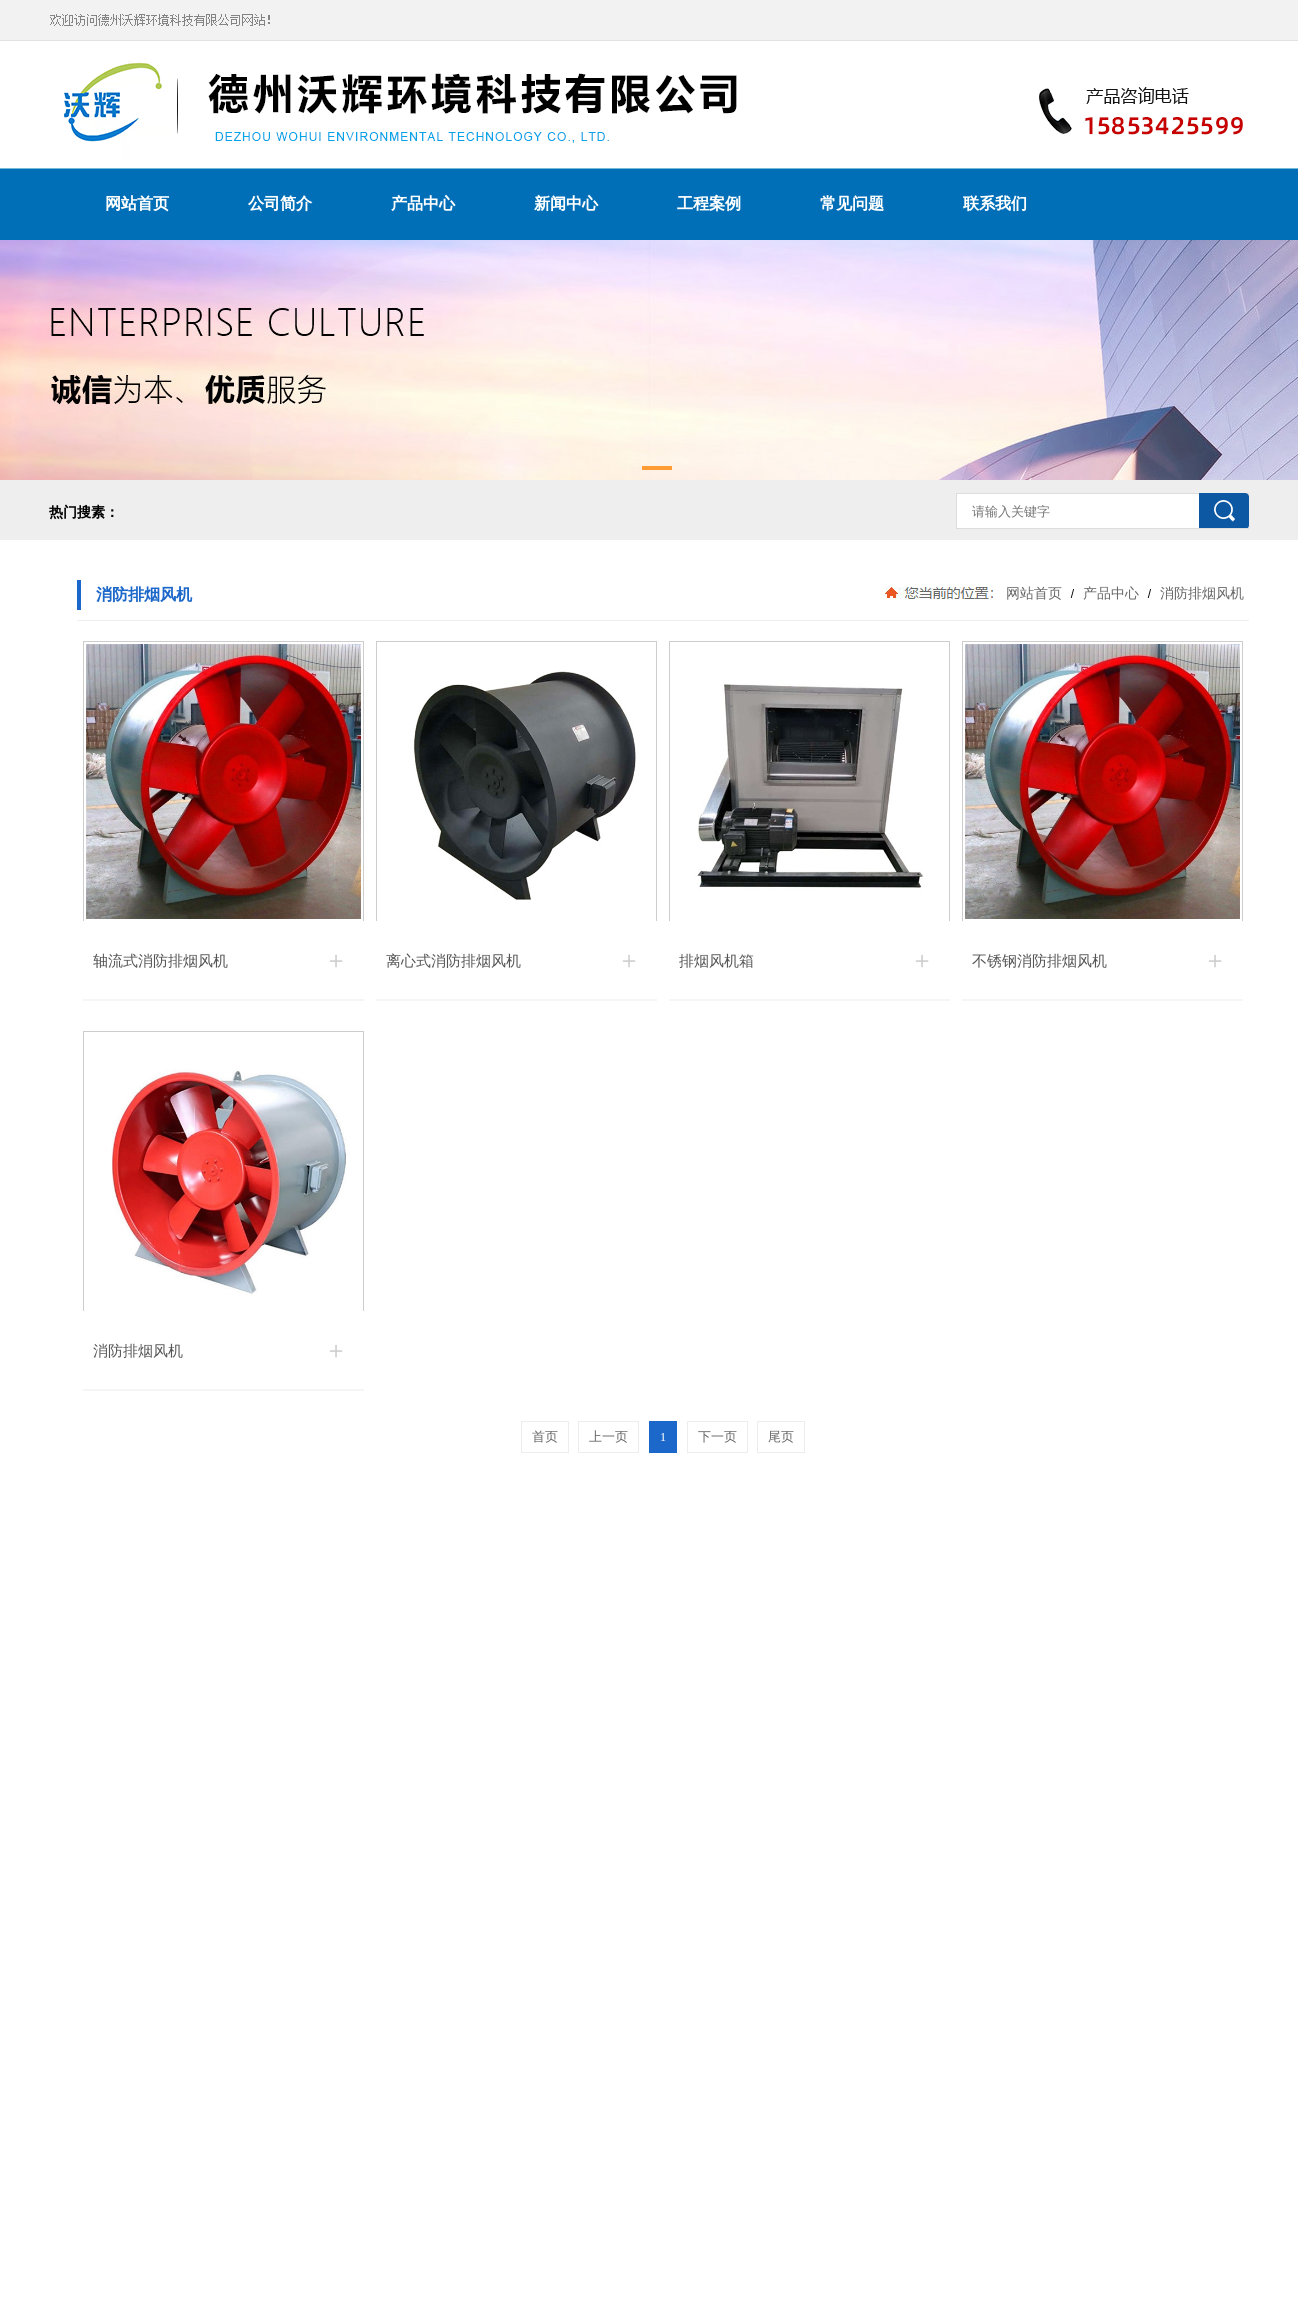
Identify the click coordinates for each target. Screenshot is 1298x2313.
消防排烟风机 (1200, 593)
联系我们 (995, 203)
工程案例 (709, 203)
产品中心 (423, 203)
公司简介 (280, 203)
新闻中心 (566, 203)
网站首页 (137, 203)
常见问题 (852, 203)
